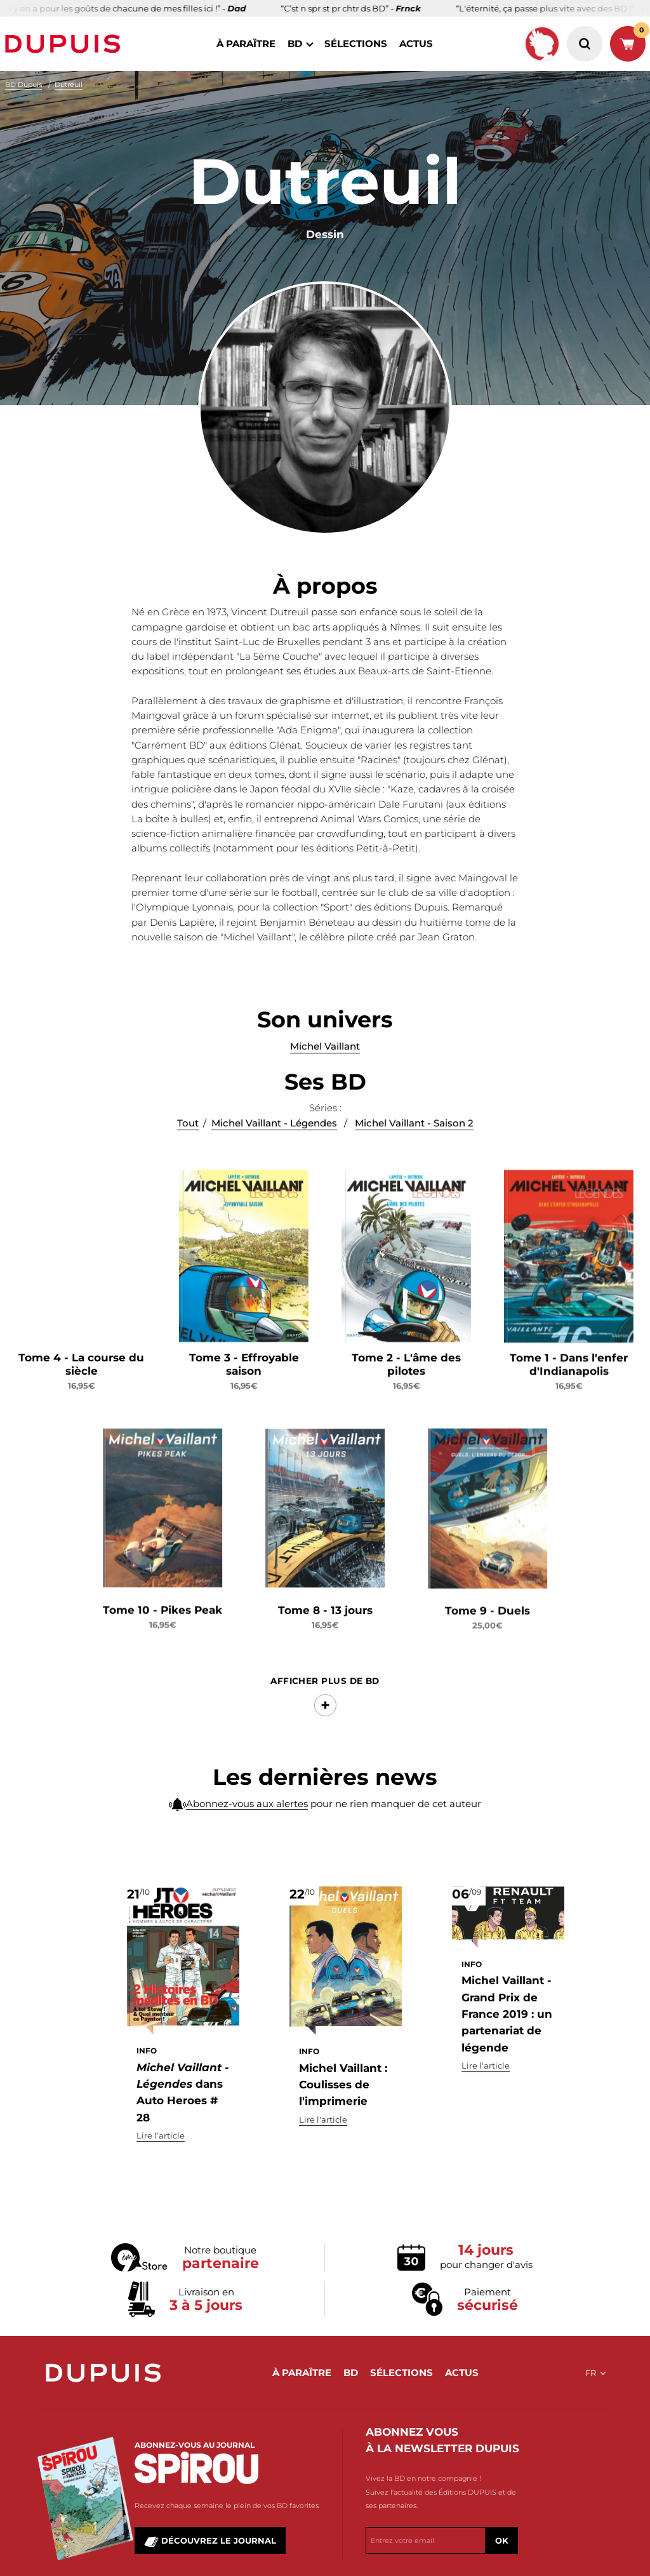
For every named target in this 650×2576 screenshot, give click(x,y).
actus (416, 43)
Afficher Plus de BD (325, 1716)
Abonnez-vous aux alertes (247, 1812)
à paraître (245, 43)
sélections (355, 43)
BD (295, 43)
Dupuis (65, 43)
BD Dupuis (23, 84)
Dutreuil (69, 84)
